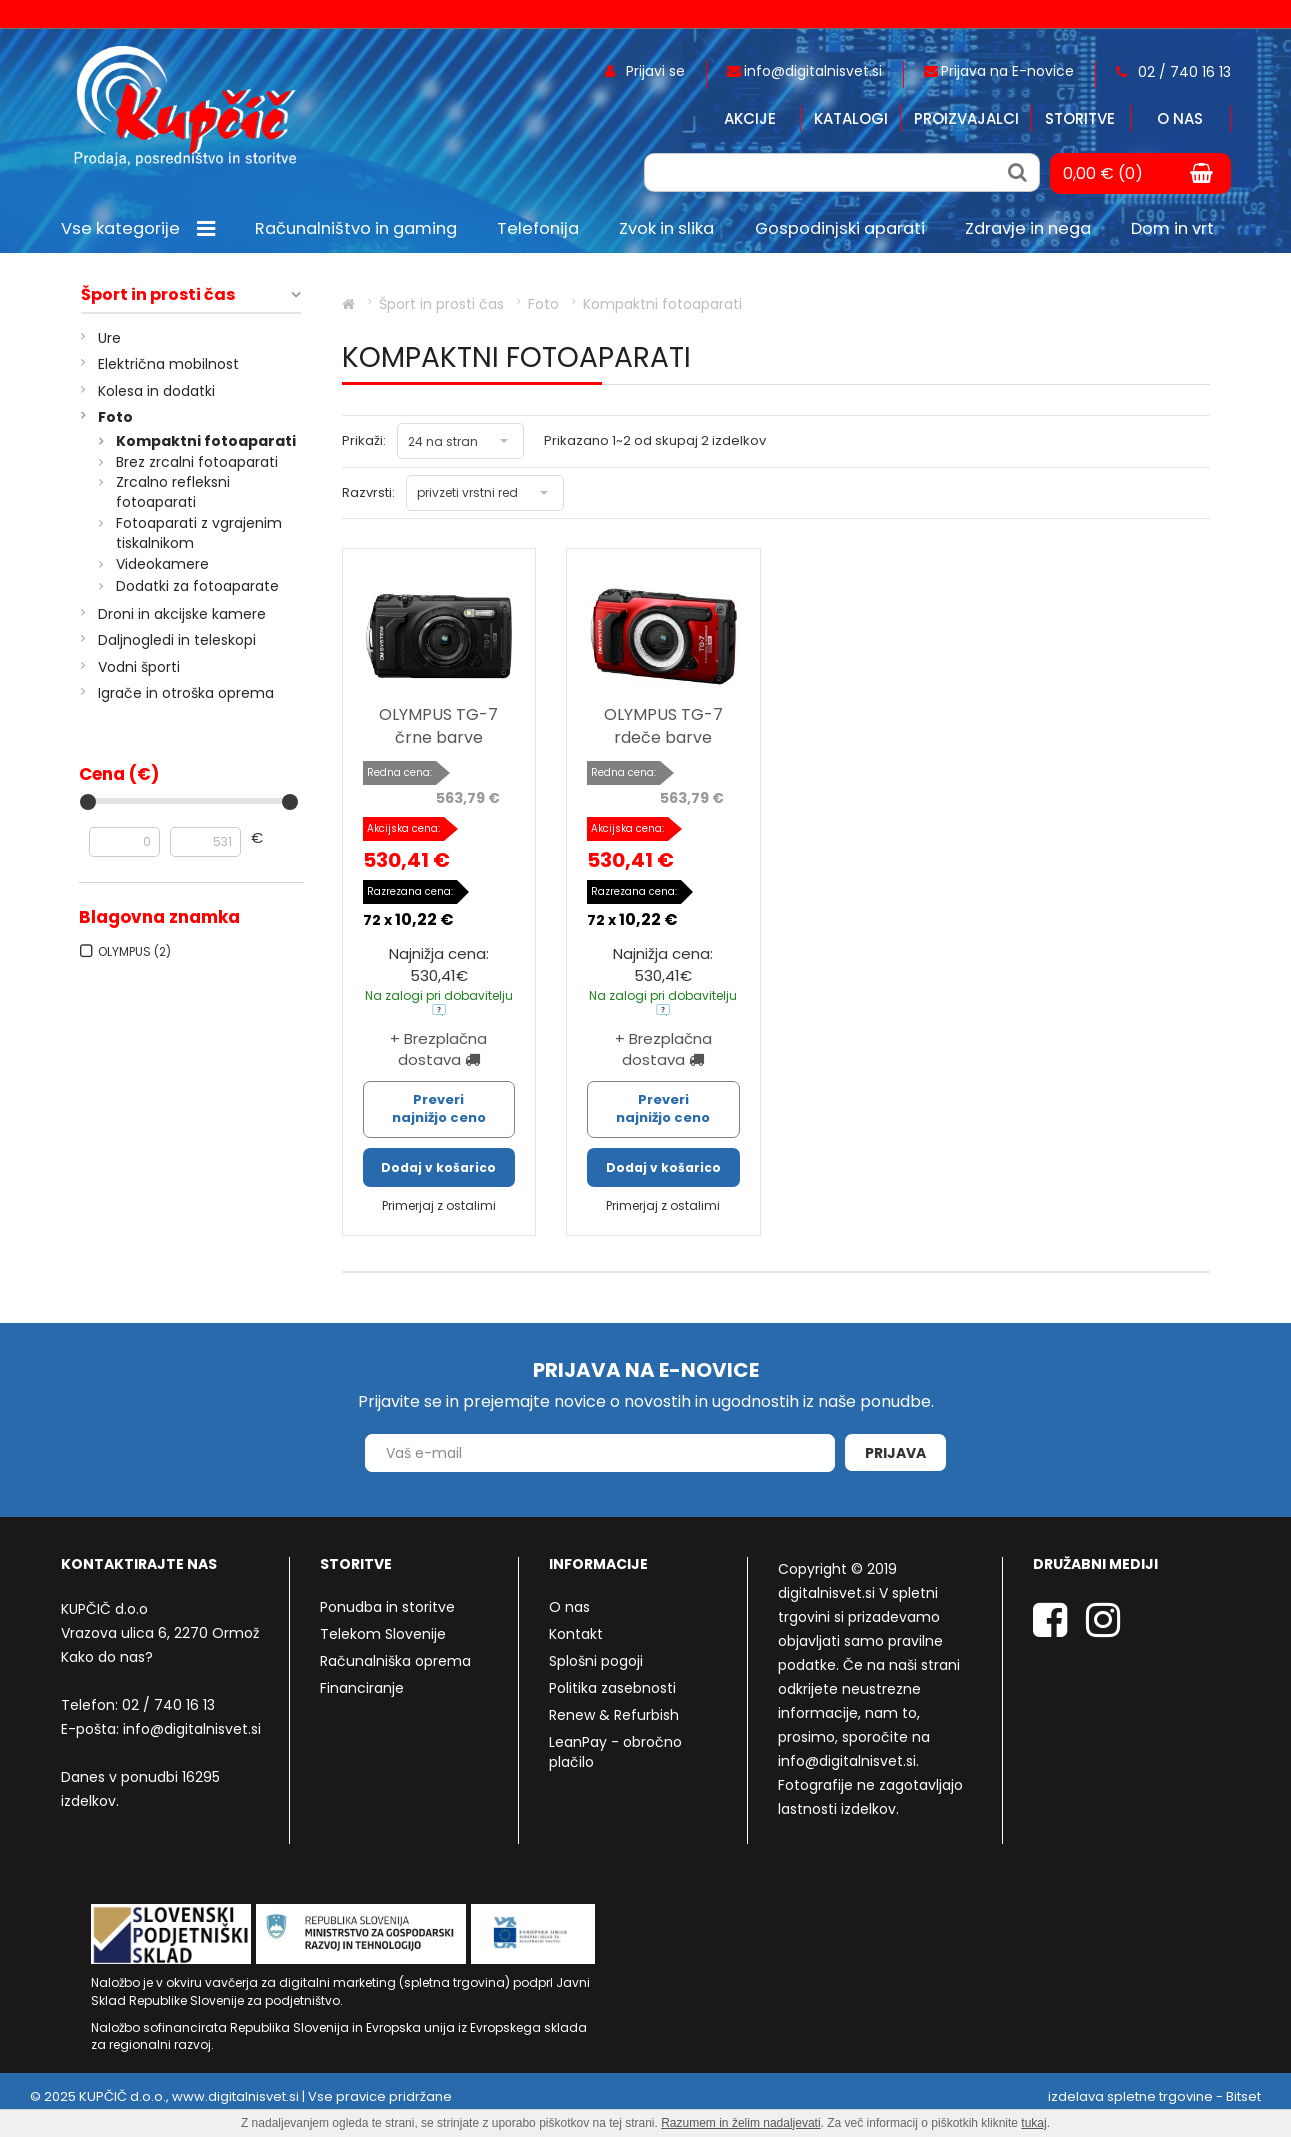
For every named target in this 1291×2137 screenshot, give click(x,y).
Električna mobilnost (168, 364)
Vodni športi (139, 667)
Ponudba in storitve (387, 1607)
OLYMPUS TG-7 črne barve (438, 726)
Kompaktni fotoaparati (206, 441)
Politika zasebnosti (612, 1688)
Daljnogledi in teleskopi (177, 640)
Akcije (750, 118)
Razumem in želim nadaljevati (740, 2123)
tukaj (1033, 2123)
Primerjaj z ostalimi (439, 1205)
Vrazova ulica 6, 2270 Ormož (160, 1633)
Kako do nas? (107, 1657)
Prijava (895, 1453)
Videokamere (162, 564)
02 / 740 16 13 (168, 1705)
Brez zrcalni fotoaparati (197, 462)
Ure (109, 338)
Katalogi (851, 118)
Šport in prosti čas (158, 295)
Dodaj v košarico (438, 1167)
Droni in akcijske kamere (182, 614)
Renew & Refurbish (614, 1715)
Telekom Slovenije (383, 1634)
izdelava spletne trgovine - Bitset (1154, 2096)
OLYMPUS (134, 951)
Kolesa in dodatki (156, 391)
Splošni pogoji (596, 1661)
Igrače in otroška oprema (186, 693)
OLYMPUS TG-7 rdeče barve (663, 726)
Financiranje (362, 1688)
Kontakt (576, 1634)
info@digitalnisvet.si (192, 1729)
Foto (115, 417)
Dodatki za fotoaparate (197, 586)
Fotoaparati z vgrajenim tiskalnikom (199, 533)
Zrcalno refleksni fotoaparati (173, 492)
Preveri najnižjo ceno (439, 1109)
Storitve (1080, 118)
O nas (1180, 118)
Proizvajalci (966, 118)
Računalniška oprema (395, 1661)
